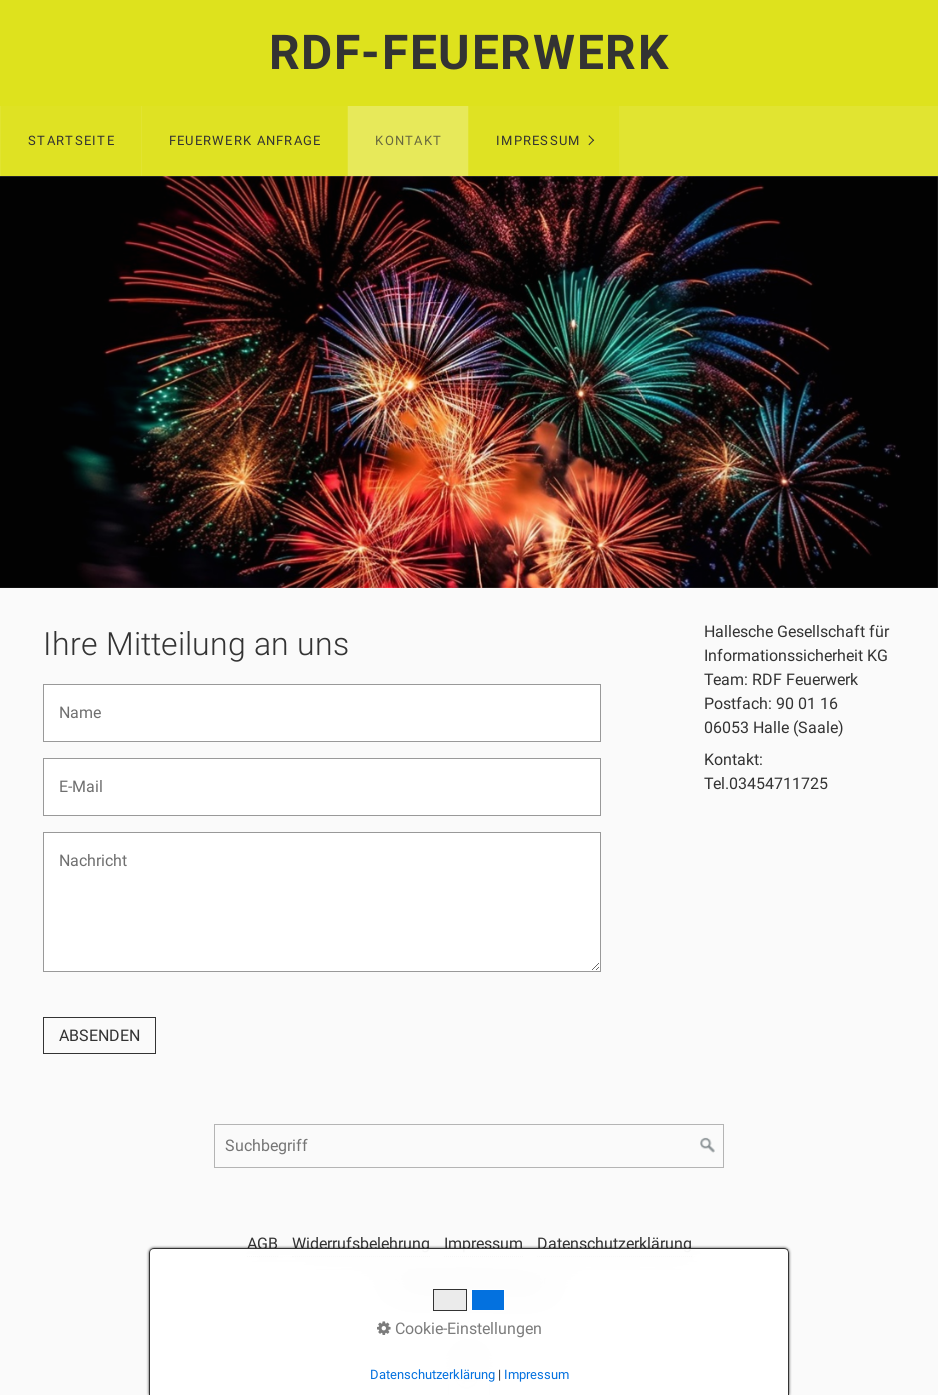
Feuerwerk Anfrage (245, 140)
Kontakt (408, 140)
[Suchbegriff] (469, 1146)
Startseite (71, 140)
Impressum (538, 140)
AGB (262, 1243)
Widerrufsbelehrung (361, 1243)
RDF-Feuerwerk (469, 52)
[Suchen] (708, 1146)
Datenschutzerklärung (614, 1243)
